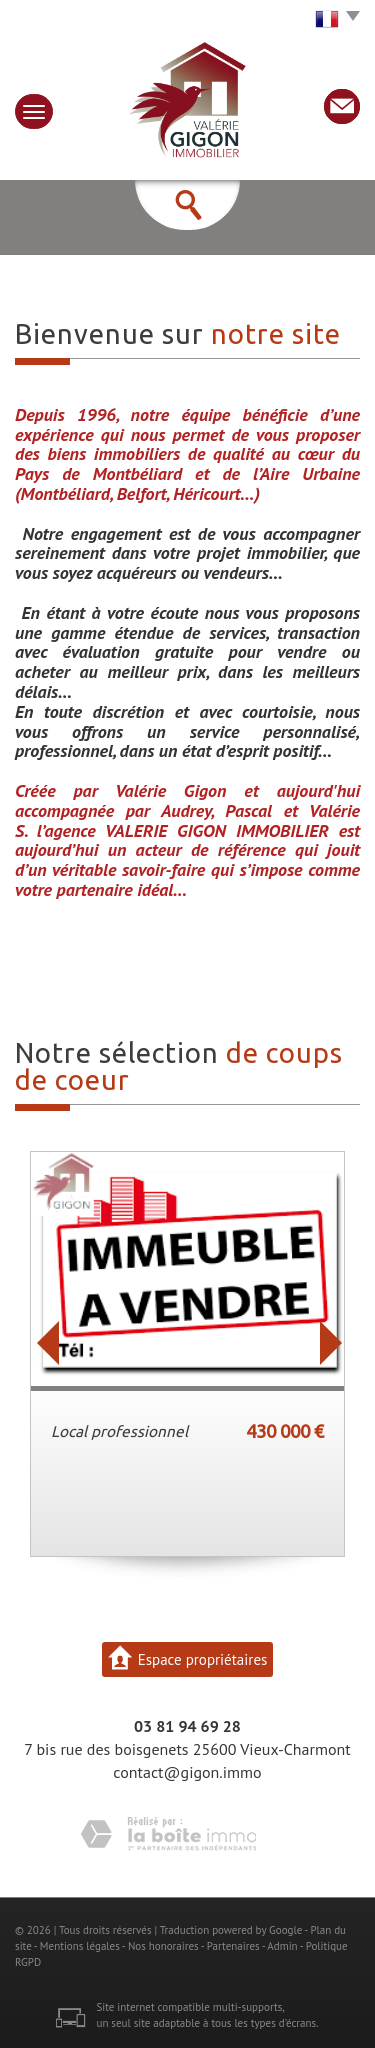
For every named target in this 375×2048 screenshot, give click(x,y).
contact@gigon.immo (187, 1772)
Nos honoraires (163, 1946)
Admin (282, 1946)
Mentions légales (80, 1946)
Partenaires (233, 1946)
